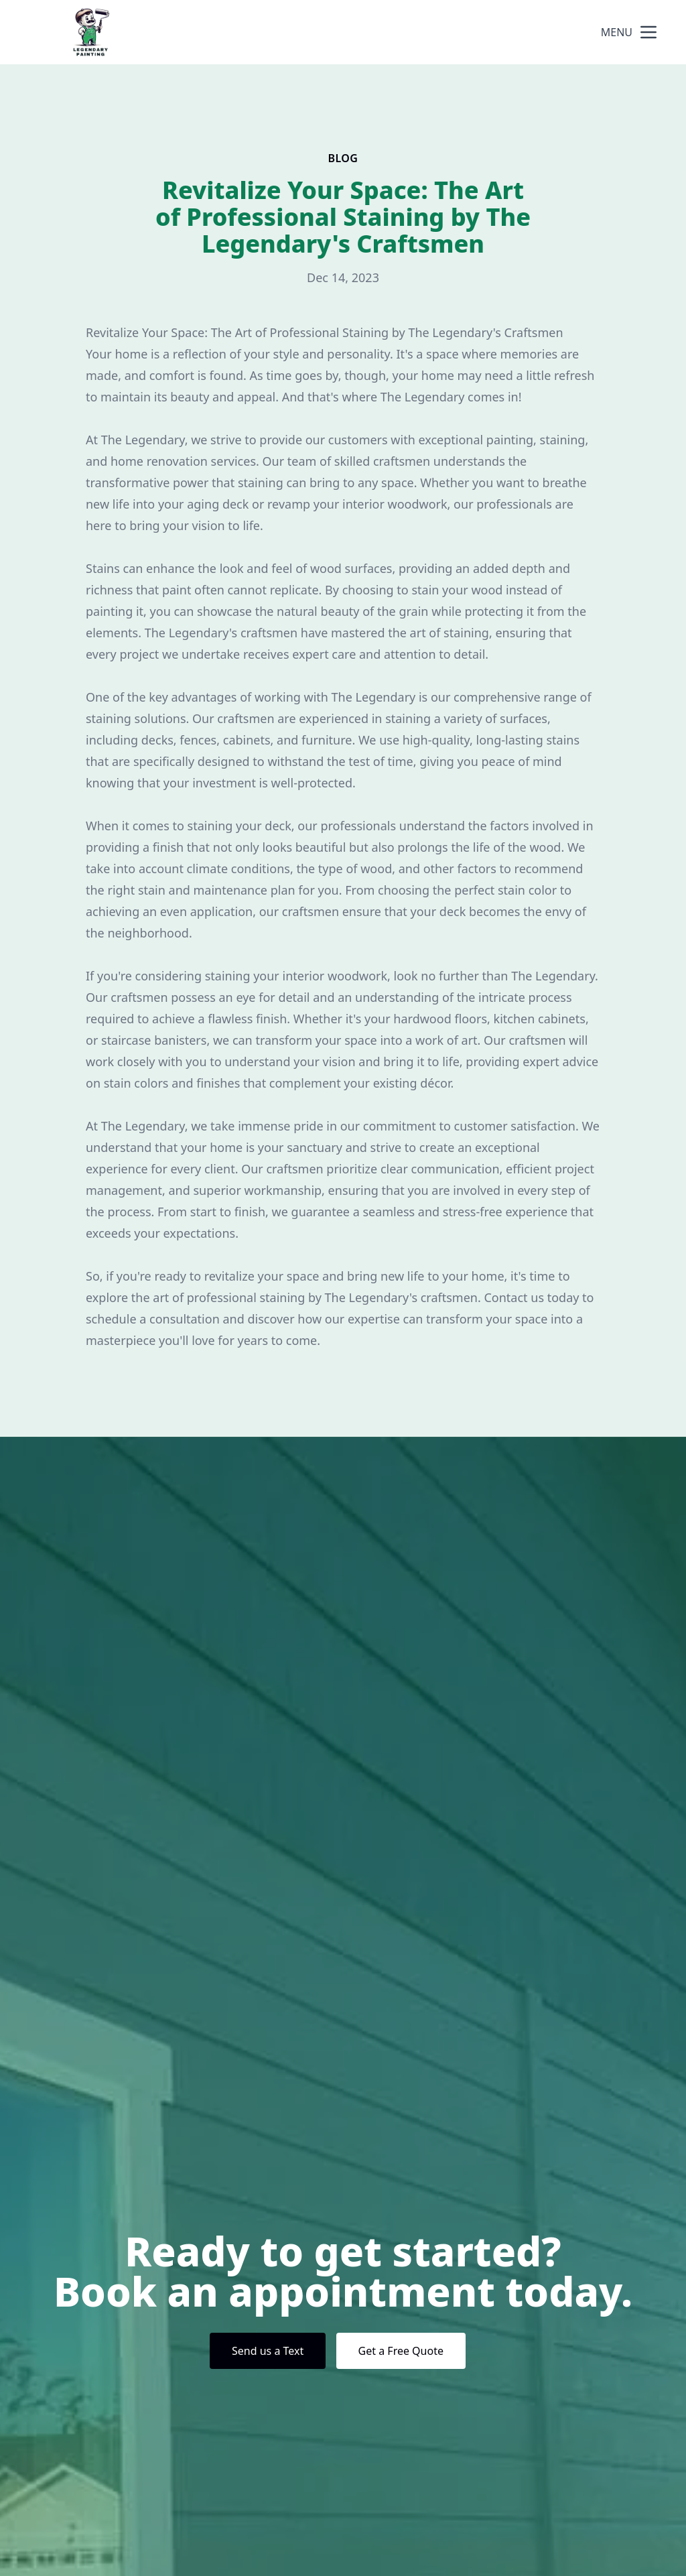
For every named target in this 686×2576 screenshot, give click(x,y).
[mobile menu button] (648, 32)
